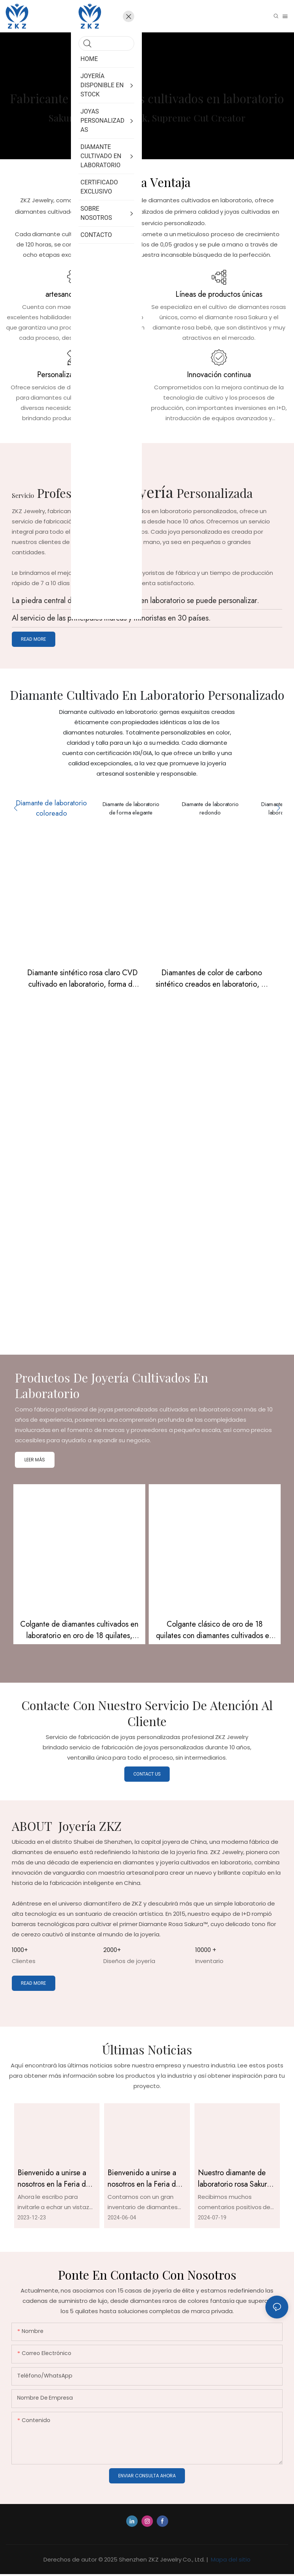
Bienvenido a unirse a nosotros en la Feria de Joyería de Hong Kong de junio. (144, 2180)
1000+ (20, 1951)
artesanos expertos (75, 294)
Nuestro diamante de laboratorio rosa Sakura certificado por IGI (234, 2180)
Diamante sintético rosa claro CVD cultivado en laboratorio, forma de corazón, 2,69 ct (82, 980)
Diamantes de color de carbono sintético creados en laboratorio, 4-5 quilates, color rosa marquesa (212, 980)
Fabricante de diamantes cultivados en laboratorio (147, 98)
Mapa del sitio (230, 2561)
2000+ (112, 1951)
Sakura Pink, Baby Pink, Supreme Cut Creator (147, 117)
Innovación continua (219, 374)
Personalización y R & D (75, 374)
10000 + (205, 1951)
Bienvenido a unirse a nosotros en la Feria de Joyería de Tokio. (54, 2180)
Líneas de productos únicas (218, 294)
